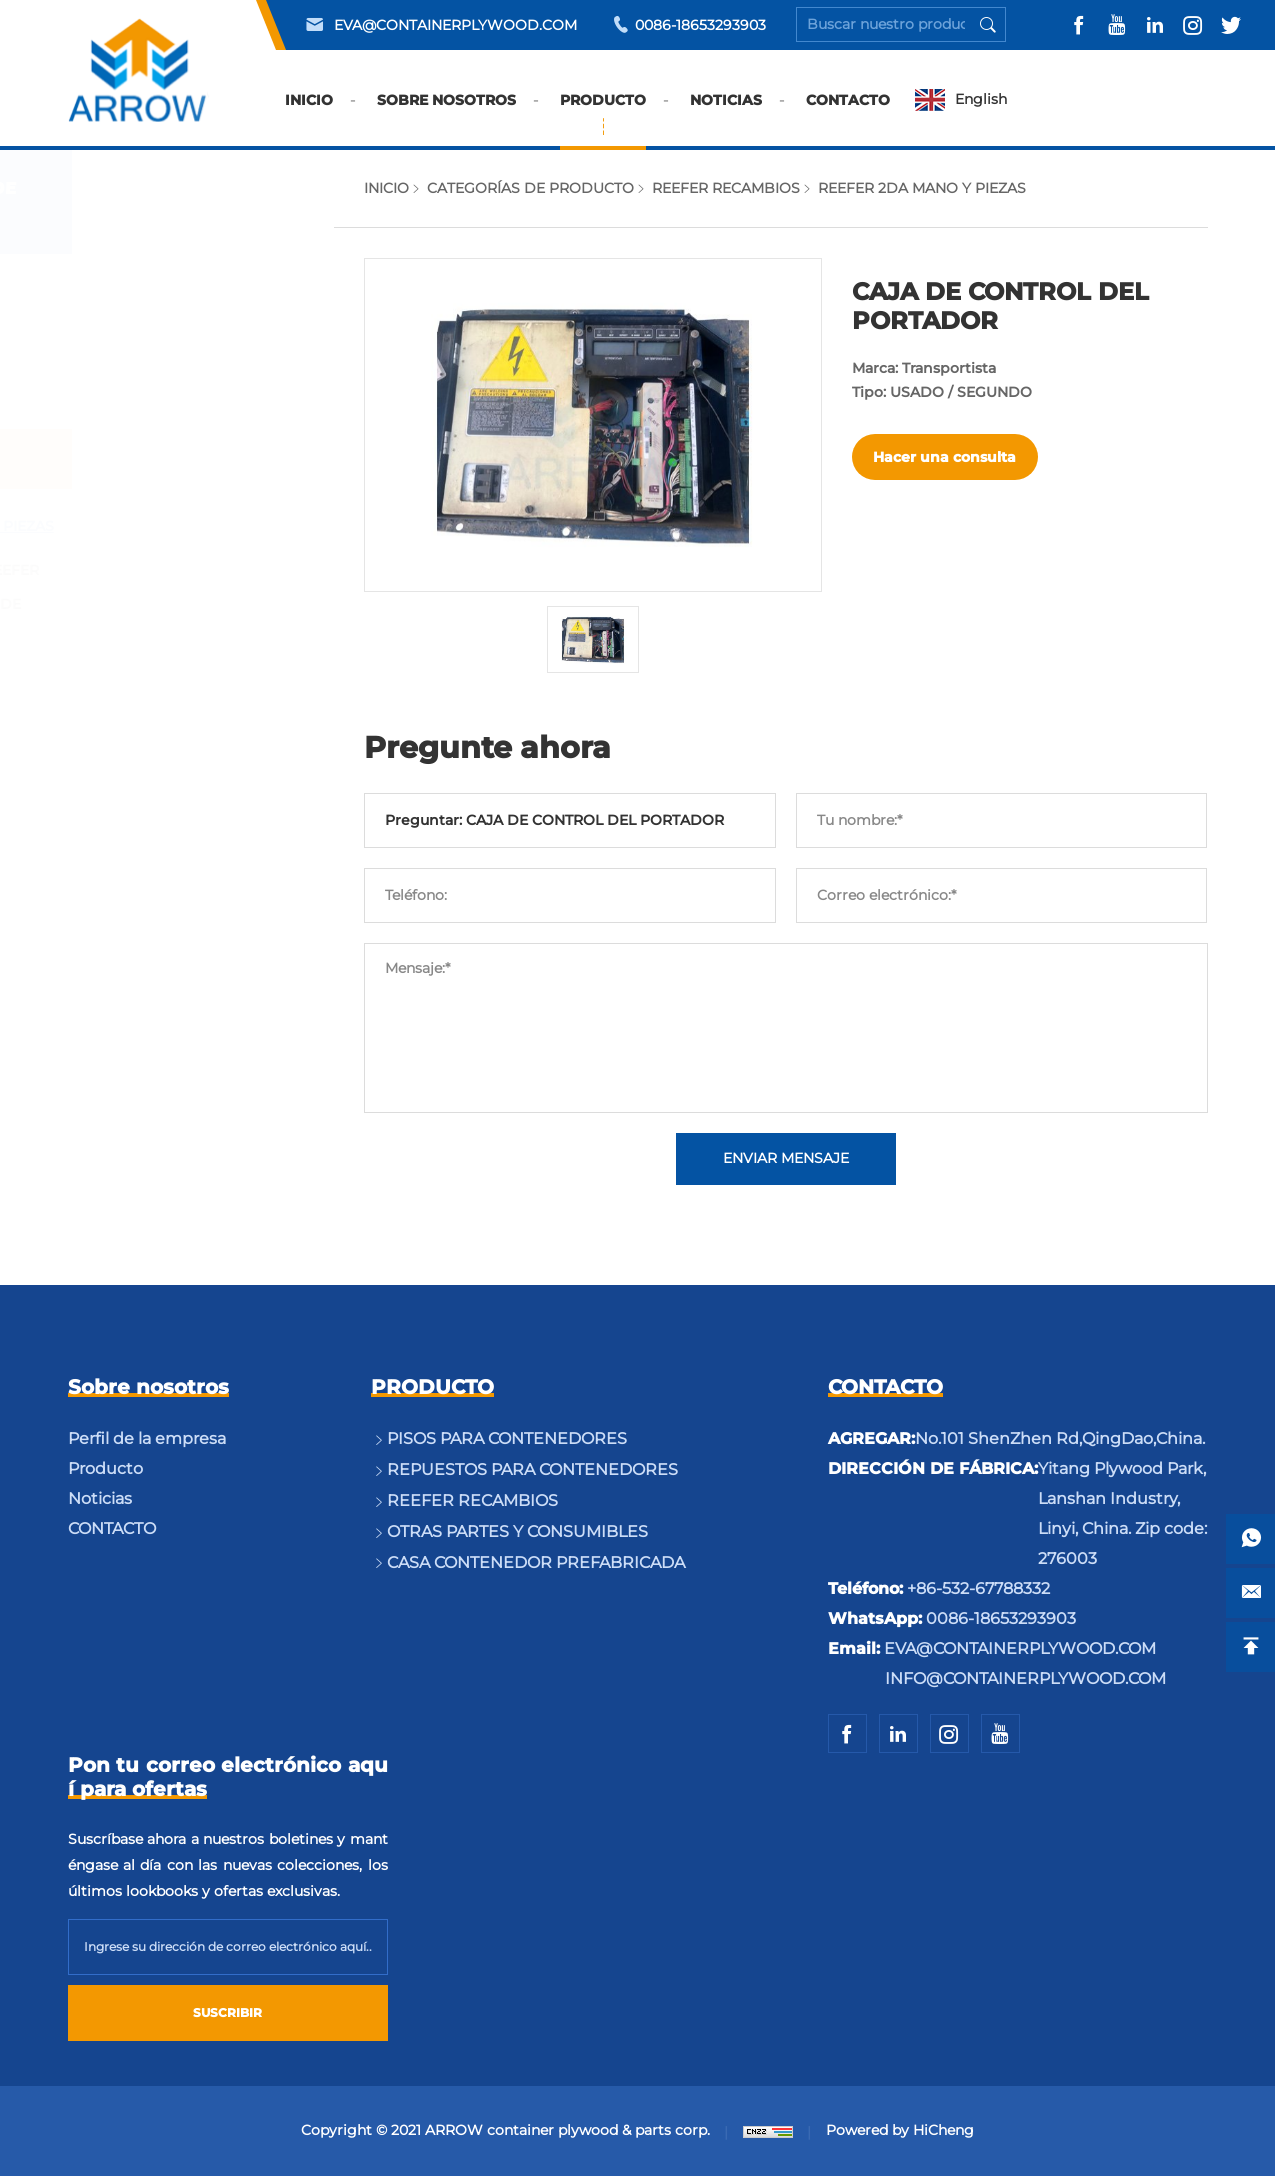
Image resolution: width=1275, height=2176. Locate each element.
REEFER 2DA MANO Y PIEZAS (212, 526)
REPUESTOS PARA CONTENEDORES (166, 385)
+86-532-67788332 (978, 1588)
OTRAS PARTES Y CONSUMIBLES (162, 719)
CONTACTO (849, 113)
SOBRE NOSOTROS (447, 113)
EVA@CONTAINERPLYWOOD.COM (455, 25)
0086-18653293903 (700, 25)
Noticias (100, 1498)
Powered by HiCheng (900, 2130)
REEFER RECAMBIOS (175, 459)
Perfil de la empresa (147, 1438)
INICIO (310, 113)
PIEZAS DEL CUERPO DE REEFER (195, 621)
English (982, 100)
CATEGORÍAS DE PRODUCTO (530, 188)
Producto (105, 1468)
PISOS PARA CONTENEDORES (161, 298)
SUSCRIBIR (227, 2012)
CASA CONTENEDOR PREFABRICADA (175, 806)
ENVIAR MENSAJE (786, 1159)
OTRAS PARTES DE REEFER (204, 570)
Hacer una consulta (945, 457)
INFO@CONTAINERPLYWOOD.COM (1025, 1678)
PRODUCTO (604, 113)
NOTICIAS (727, 113)
